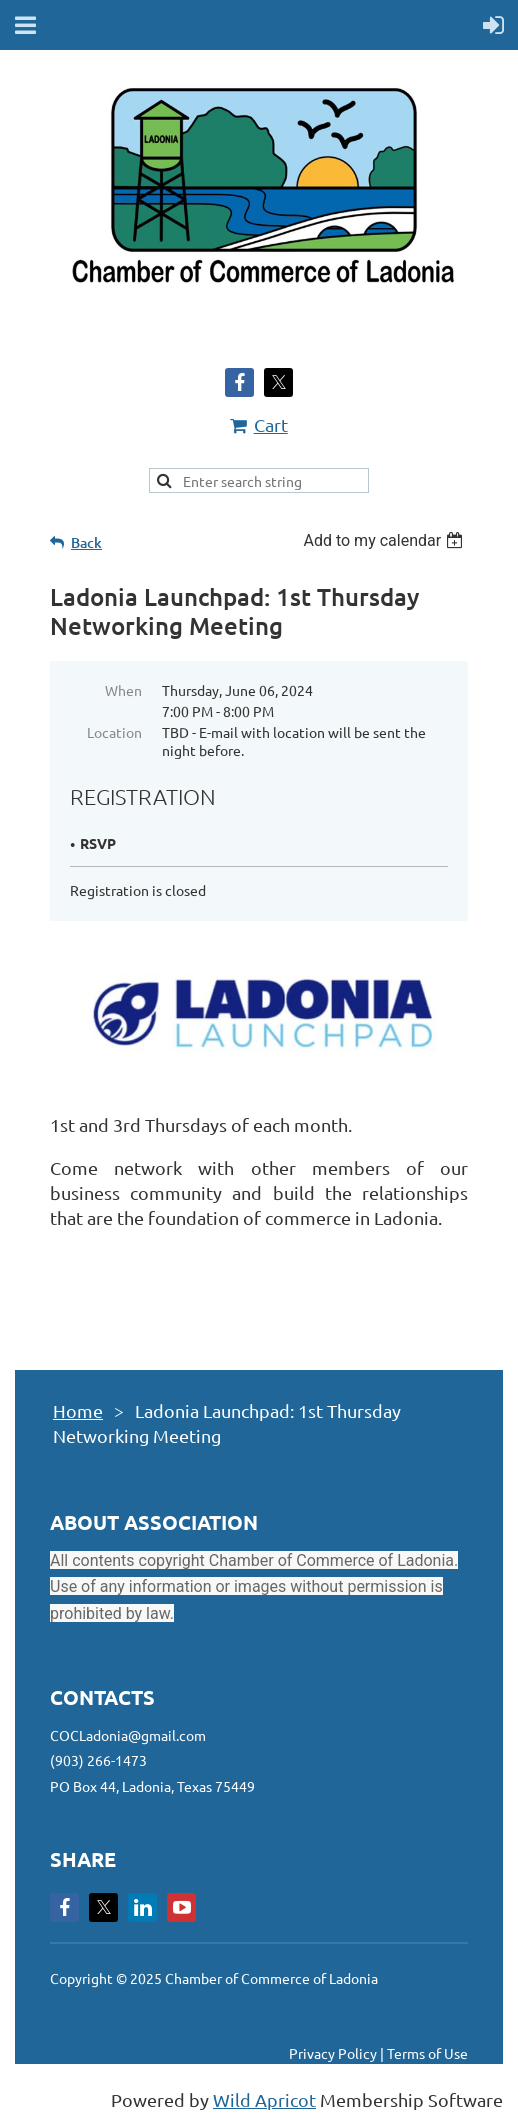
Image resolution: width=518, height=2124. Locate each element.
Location (114, 732)
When (123, 690)
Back (86, 542)
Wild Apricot (264, 2099)
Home (78, 1410)
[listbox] (385, 540)
